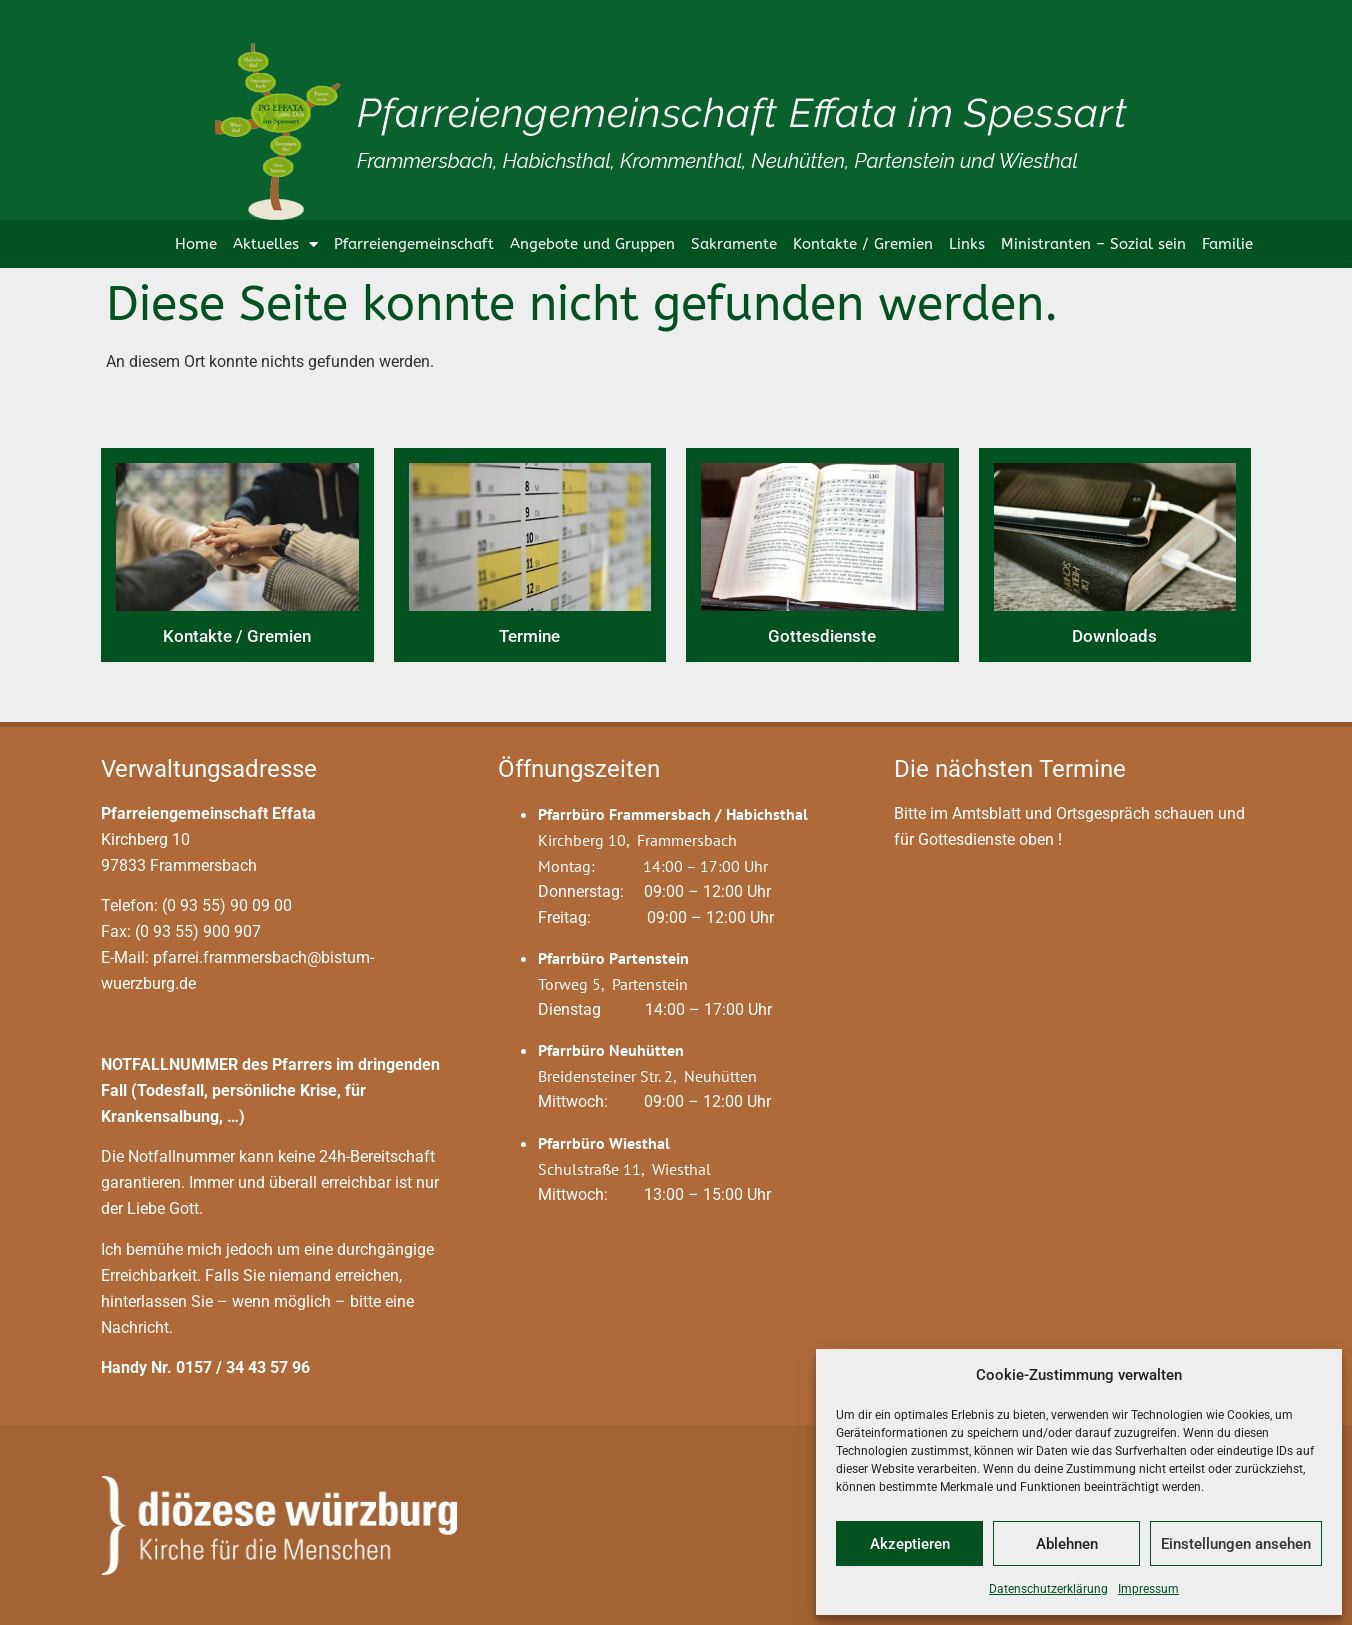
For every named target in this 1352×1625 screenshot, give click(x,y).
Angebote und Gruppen (592, 244)
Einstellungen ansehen (1236, 1544)
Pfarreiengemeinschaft (414, 244)
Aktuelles (275, 244)
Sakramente (734, 244)
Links (967, 244)
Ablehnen (1067, 1544)
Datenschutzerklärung (1048, 1589)
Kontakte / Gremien (863, 244)
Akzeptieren (910, 1544)
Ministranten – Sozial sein (1093, 244)
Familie (1227, 244)
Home (196, 244)
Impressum (1148, 1589)
